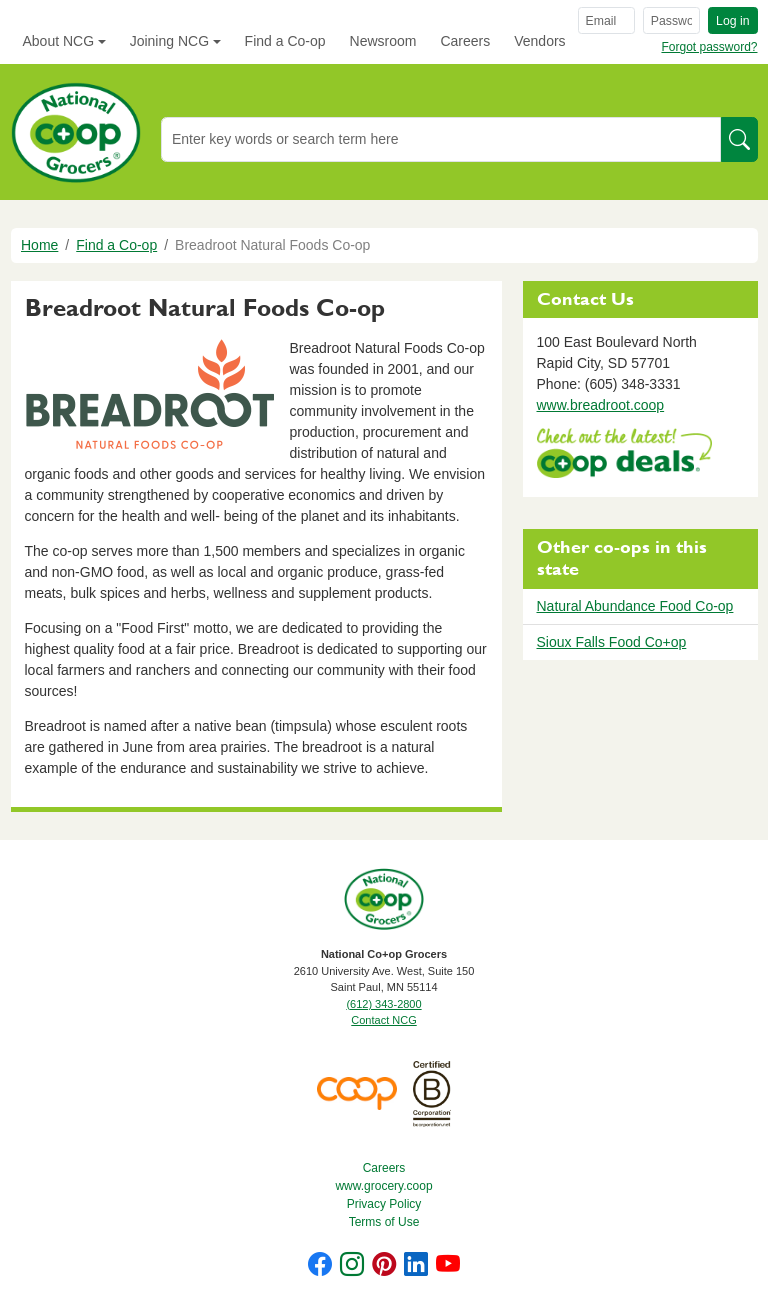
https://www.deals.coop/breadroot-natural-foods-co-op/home (624, 455)
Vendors (539, 41)
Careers (465, 41)
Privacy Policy (384, 1204)
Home (39, 245)
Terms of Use (384, 1222)
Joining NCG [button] (169, 41)
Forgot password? (709, 47)
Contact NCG (383, 1020)
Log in (732, 21)
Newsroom (383, 41)
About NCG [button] (59, 41)
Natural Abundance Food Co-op (635, 606)
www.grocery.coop (383, 1186)
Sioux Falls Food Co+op (612, 642)
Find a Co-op (285, 41)
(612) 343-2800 (383, 1004)
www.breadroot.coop (601, 405)
